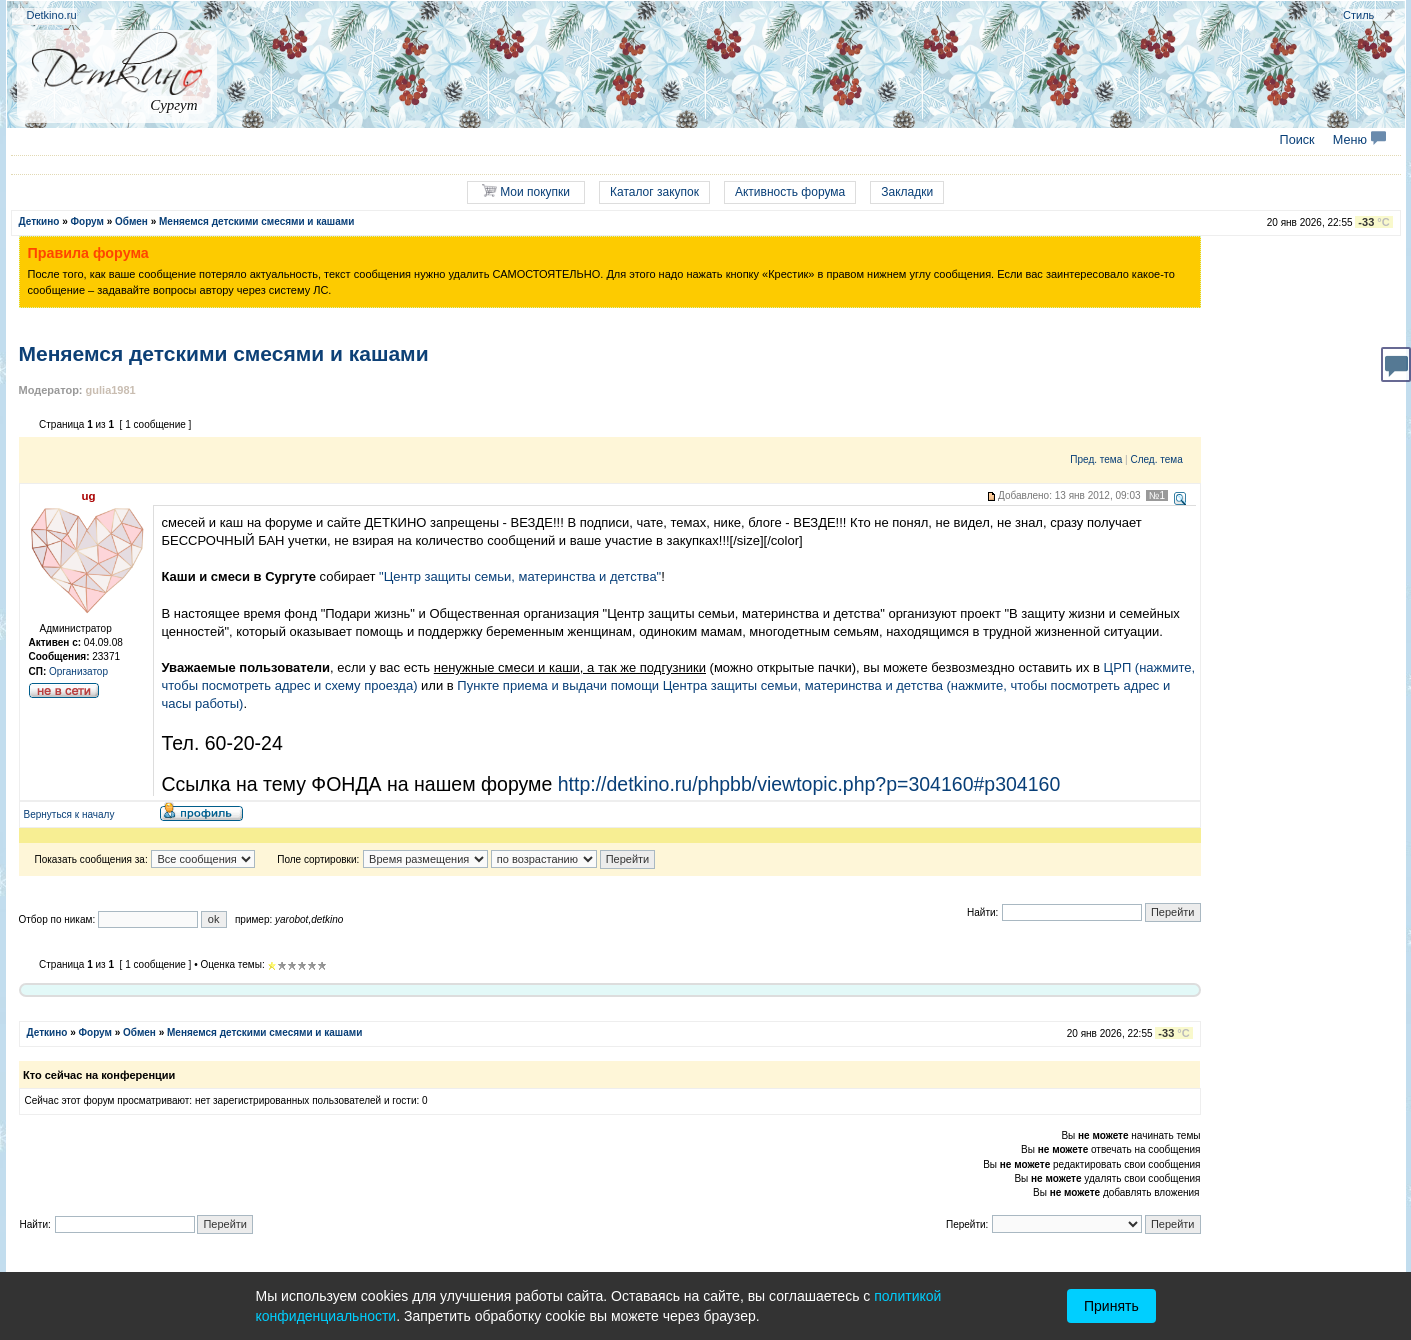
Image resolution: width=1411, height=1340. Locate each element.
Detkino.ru (52, 15)
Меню (1359, 140)
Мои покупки (526, 191)
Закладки (907, 192)
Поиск (1297, 140)
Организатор (78, 671)
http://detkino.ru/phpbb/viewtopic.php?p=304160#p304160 (809, 784)
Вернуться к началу (69, 814)
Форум (87, 221)
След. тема (1156, 459)
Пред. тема (1096, 459)
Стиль (1358, 15)
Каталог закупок (654, 192)
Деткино (39, 221)
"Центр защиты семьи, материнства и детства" (520, 576)
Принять (1111, 1306)
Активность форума (790, 192)
